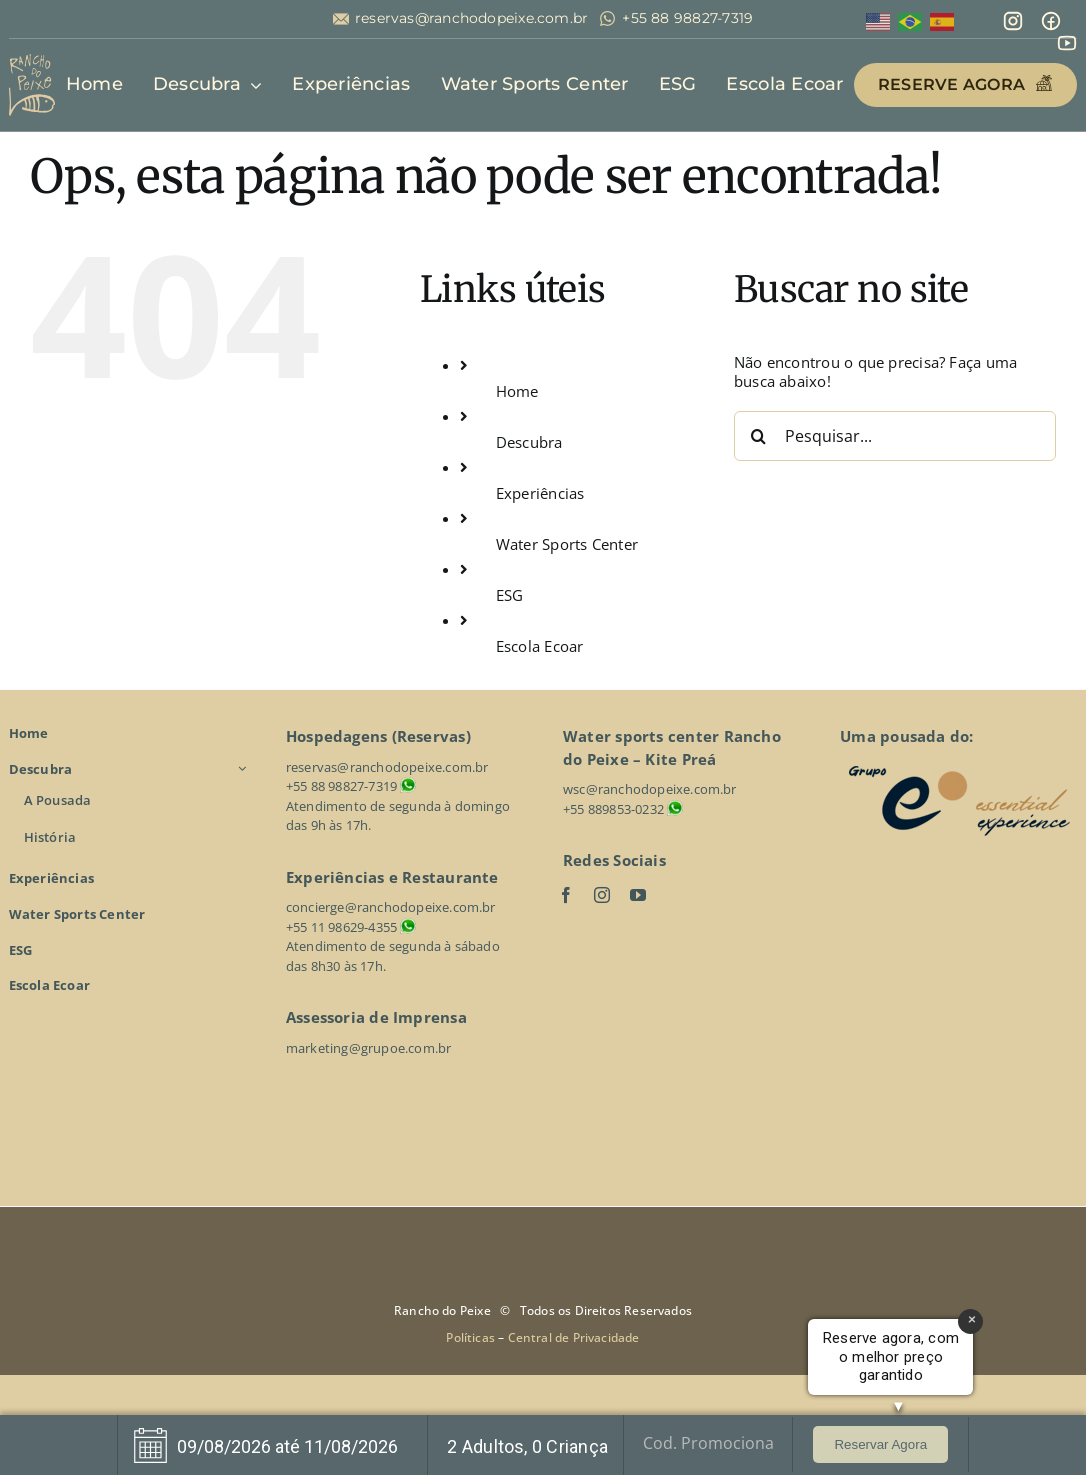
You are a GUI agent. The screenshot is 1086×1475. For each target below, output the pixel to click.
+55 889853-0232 (613, 809)
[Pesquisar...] (895, 436)
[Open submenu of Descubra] (244, 769)
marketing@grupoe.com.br (369, 1048)
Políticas (472, 1337)
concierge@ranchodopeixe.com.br (391, 907)
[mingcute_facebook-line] (1051, 17)
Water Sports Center (567, 544)
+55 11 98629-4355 (341, 927)
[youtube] (638, 895)
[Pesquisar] (759, 436)
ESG (510, 595)
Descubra (529, 442)
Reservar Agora (880, 1444)
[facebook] (566, 895)
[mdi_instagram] (1013, 17)
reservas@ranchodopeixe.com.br (472, 18)
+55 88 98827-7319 (687, 18)
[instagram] (602, 895)
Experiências (540, 493)
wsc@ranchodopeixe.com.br (650, 789)
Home (517, 391)
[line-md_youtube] (1067, 39)
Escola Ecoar (540, 646)
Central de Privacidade (574, 1337)
